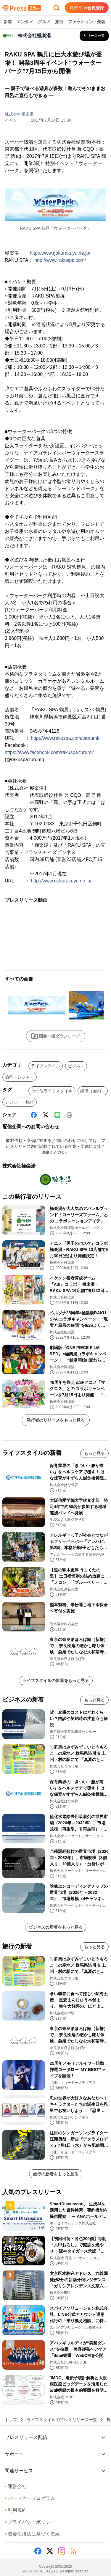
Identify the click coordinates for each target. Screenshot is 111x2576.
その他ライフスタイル (52, 1090)
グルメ (44, 22)
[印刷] (69, 1115)
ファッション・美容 (86, 22)
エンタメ (25, 22)
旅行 (59, 22)
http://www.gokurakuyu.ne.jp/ (60, 253)
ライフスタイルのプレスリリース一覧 (62, 2419)
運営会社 (16, 2486)
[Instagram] (61, 2551)
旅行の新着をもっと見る (55, 2173)
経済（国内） (92, 1090)
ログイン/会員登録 (87, 7)
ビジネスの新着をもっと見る (56, 1927)
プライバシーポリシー (30, 2522)
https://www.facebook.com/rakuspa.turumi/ (49, 752)
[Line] (57, 1115)
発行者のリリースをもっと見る (56, 1420)
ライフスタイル (45, 1065)
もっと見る (94, 1453)
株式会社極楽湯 (19, 114)
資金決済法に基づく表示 (32, 2533)
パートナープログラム (30, 2498)
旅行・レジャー (19, 1077)
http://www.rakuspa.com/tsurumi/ (65, 738)
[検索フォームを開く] (56, 7)
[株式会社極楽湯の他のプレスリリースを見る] (94, 36)
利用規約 (16, 2510)
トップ (11, 2419)
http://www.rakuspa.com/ (60, 260)
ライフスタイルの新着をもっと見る (55, 1680)
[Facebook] (34, 1115)
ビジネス (76, 1065)
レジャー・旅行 (19, 1102)
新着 (8, 22)
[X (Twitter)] (46, 1115)
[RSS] (73, 2551)
